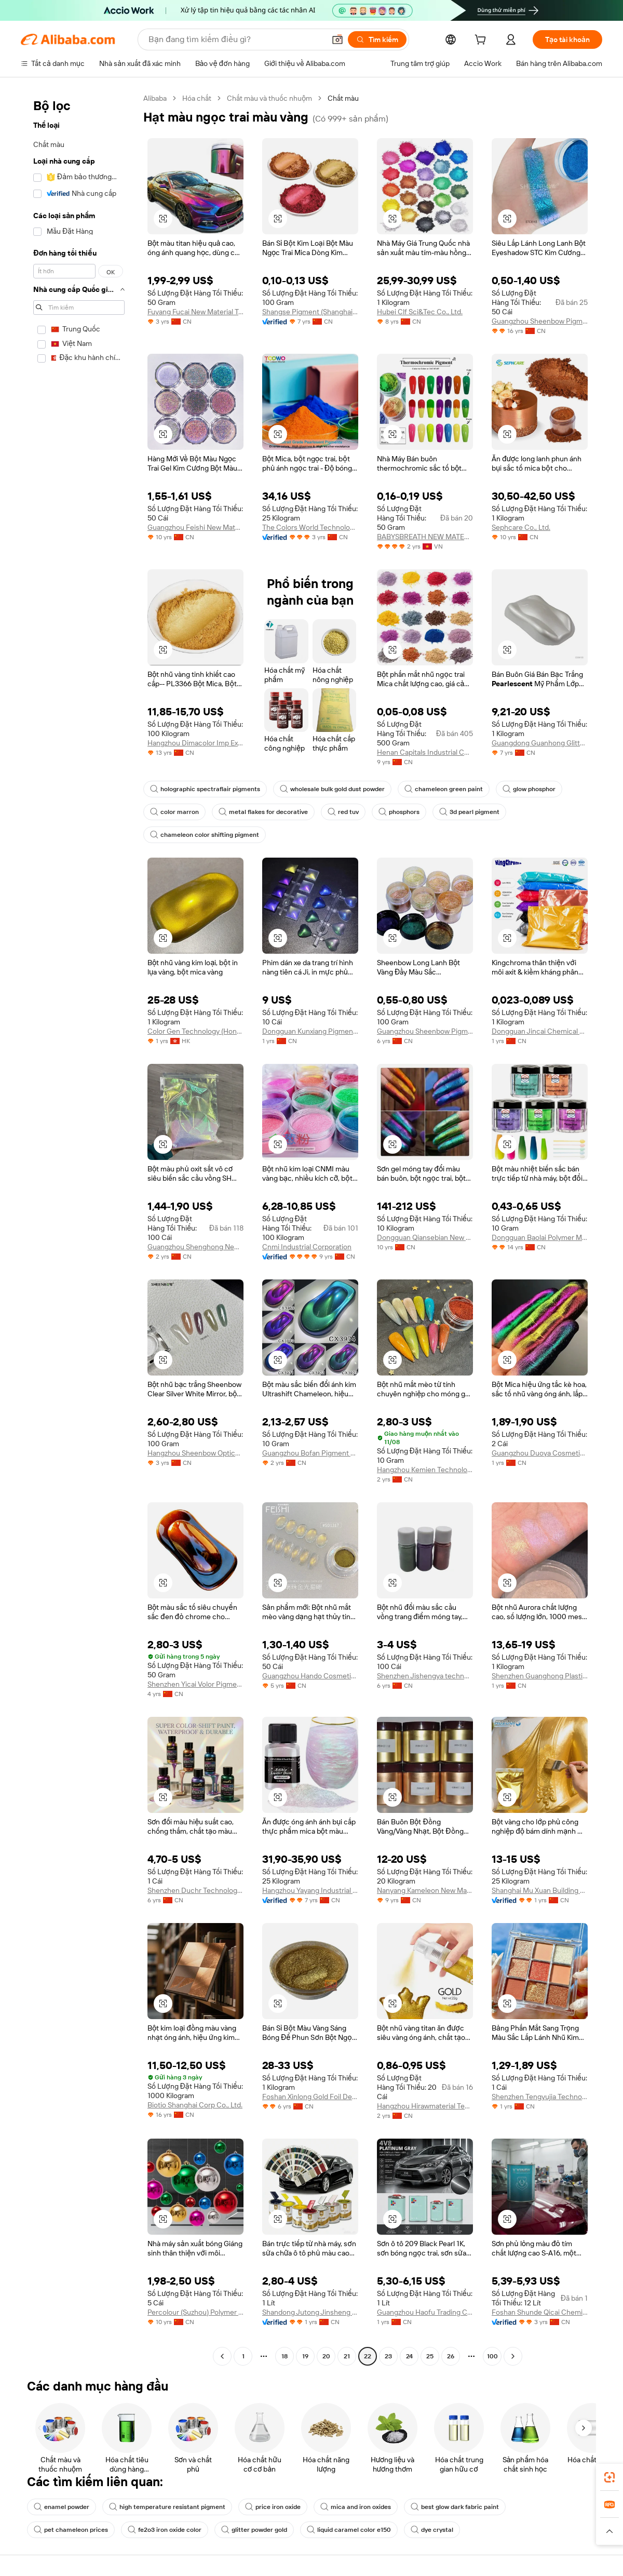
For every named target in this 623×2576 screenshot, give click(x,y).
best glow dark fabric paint (455, 2507)
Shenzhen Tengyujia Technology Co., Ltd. (540, 2096)
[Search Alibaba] (235, 39)
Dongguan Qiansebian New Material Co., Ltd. (425, 1237)
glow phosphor (529, 789)
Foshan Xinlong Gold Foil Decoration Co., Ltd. (310, 2096)
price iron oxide (273, 2507)
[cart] (482, 41)
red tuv (343, 812)
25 (430, 2356)
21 (347, 2356)
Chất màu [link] (343, 98)
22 (367, 2356)
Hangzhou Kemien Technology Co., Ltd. (425, 1469)
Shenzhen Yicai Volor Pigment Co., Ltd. (195, 1684)
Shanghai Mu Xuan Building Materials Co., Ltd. (540, 1890)
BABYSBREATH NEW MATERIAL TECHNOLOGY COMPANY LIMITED (425, 536)
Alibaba (155, 98)
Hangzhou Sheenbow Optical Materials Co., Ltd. (195, 1453)
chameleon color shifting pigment (204, 835)
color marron (174, 812)
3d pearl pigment (469, 812)
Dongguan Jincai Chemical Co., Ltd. (540, 1031)
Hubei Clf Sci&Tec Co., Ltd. (420, 312)
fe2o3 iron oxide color (164, 2530)
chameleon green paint (443, 789)
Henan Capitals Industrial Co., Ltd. (425, 752)
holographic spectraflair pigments (205, 789)
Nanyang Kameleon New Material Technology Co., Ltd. (425, 1890)
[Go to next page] (513, 2356)
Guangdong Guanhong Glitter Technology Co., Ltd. (540, 743)
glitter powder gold (254, 2530)
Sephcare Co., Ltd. (521, 527)
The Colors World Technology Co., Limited (310, 527)
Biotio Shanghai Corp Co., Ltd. (194, 2105)
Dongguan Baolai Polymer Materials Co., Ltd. (540, 1237)
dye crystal (432, 2530)
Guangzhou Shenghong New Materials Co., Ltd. (195, 1247)
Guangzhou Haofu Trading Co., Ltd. (425, 2312)
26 (450, 2356)
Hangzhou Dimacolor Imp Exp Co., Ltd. (195, 743)
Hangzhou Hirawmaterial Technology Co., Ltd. (425, 2106)
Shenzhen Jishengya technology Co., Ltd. (425, 1676)
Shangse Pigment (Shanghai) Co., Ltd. (310, 312)
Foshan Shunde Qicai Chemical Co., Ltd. (540, 2312)
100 (492, 2356)
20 (326, 2356)
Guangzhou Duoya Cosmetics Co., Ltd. (540, 1453)
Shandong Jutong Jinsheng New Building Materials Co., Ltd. (310, 2312)
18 (284, 2356)
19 (305, 2356)
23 (388, 2356)
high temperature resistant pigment (167, 2507)
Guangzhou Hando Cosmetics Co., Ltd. (310, 1676)
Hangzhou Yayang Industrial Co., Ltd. (310, 1890)
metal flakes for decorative (263, 812)
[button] (337, 39)
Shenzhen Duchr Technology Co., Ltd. (195, 1890)
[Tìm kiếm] (377, 39)
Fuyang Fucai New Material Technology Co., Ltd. (195, 312)
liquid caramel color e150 (349, 2530)
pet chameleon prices (71, 2530)
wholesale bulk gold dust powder (332, 789)
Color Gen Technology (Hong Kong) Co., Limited (195, 1031)
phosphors (398, 812)
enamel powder (61, 2507)
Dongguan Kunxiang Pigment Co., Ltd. (310, 1031)
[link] (609, 2477)
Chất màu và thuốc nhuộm (269, 98)
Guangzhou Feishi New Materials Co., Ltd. (195, 527)
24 (409, 2356)
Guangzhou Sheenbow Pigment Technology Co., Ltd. (540, 321)
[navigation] (79, 1228)
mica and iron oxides (355, 2507)
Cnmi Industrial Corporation (306, 1247)
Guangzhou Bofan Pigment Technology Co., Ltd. (310, 1453)
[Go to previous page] (222, 2356)
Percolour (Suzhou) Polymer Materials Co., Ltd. (195, 2312)
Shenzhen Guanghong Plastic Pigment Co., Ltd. (540, 1676)
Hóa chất (196, 98)
